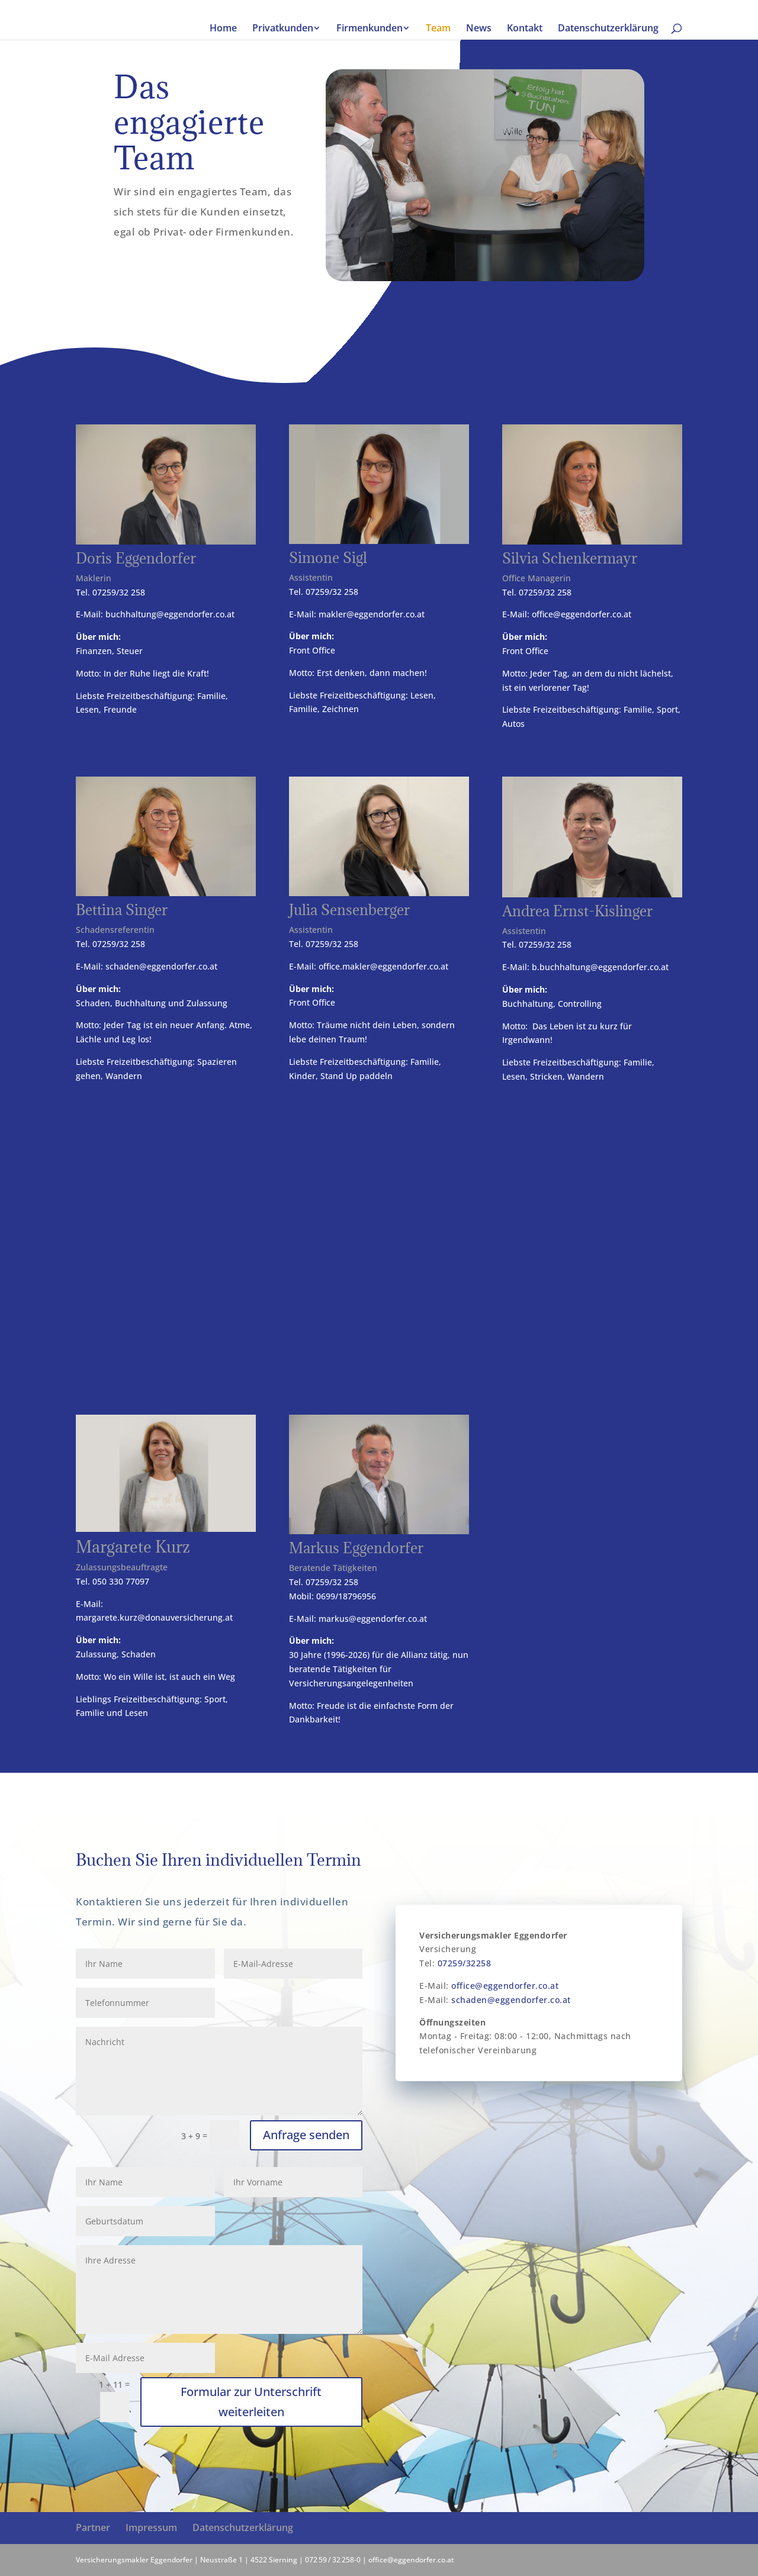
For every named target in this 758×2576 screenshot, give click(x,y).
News (479, 29)
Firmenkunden (369, 29)
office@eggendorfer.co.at (581, 614)
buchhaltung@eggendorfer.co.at (170, 614)
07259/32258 (465, 1963)
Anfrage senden (306, 2135)
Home (223, 29)
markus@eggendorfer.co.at (373, 1618)
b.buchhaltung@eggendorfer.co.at (600, 967)
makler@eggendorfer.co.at (372, 614)
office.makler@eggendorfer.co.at (383, 966)
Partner (93, 2527)
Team (438, 29)
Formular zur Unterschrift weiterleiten (251, 2402)
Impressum (151, 2527)
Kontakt (524, 29)
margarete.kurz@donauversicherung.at (154, 1617)
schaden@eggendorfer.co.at (161, 966)
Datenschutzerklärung (608, 29)
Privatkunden (282, 29)
